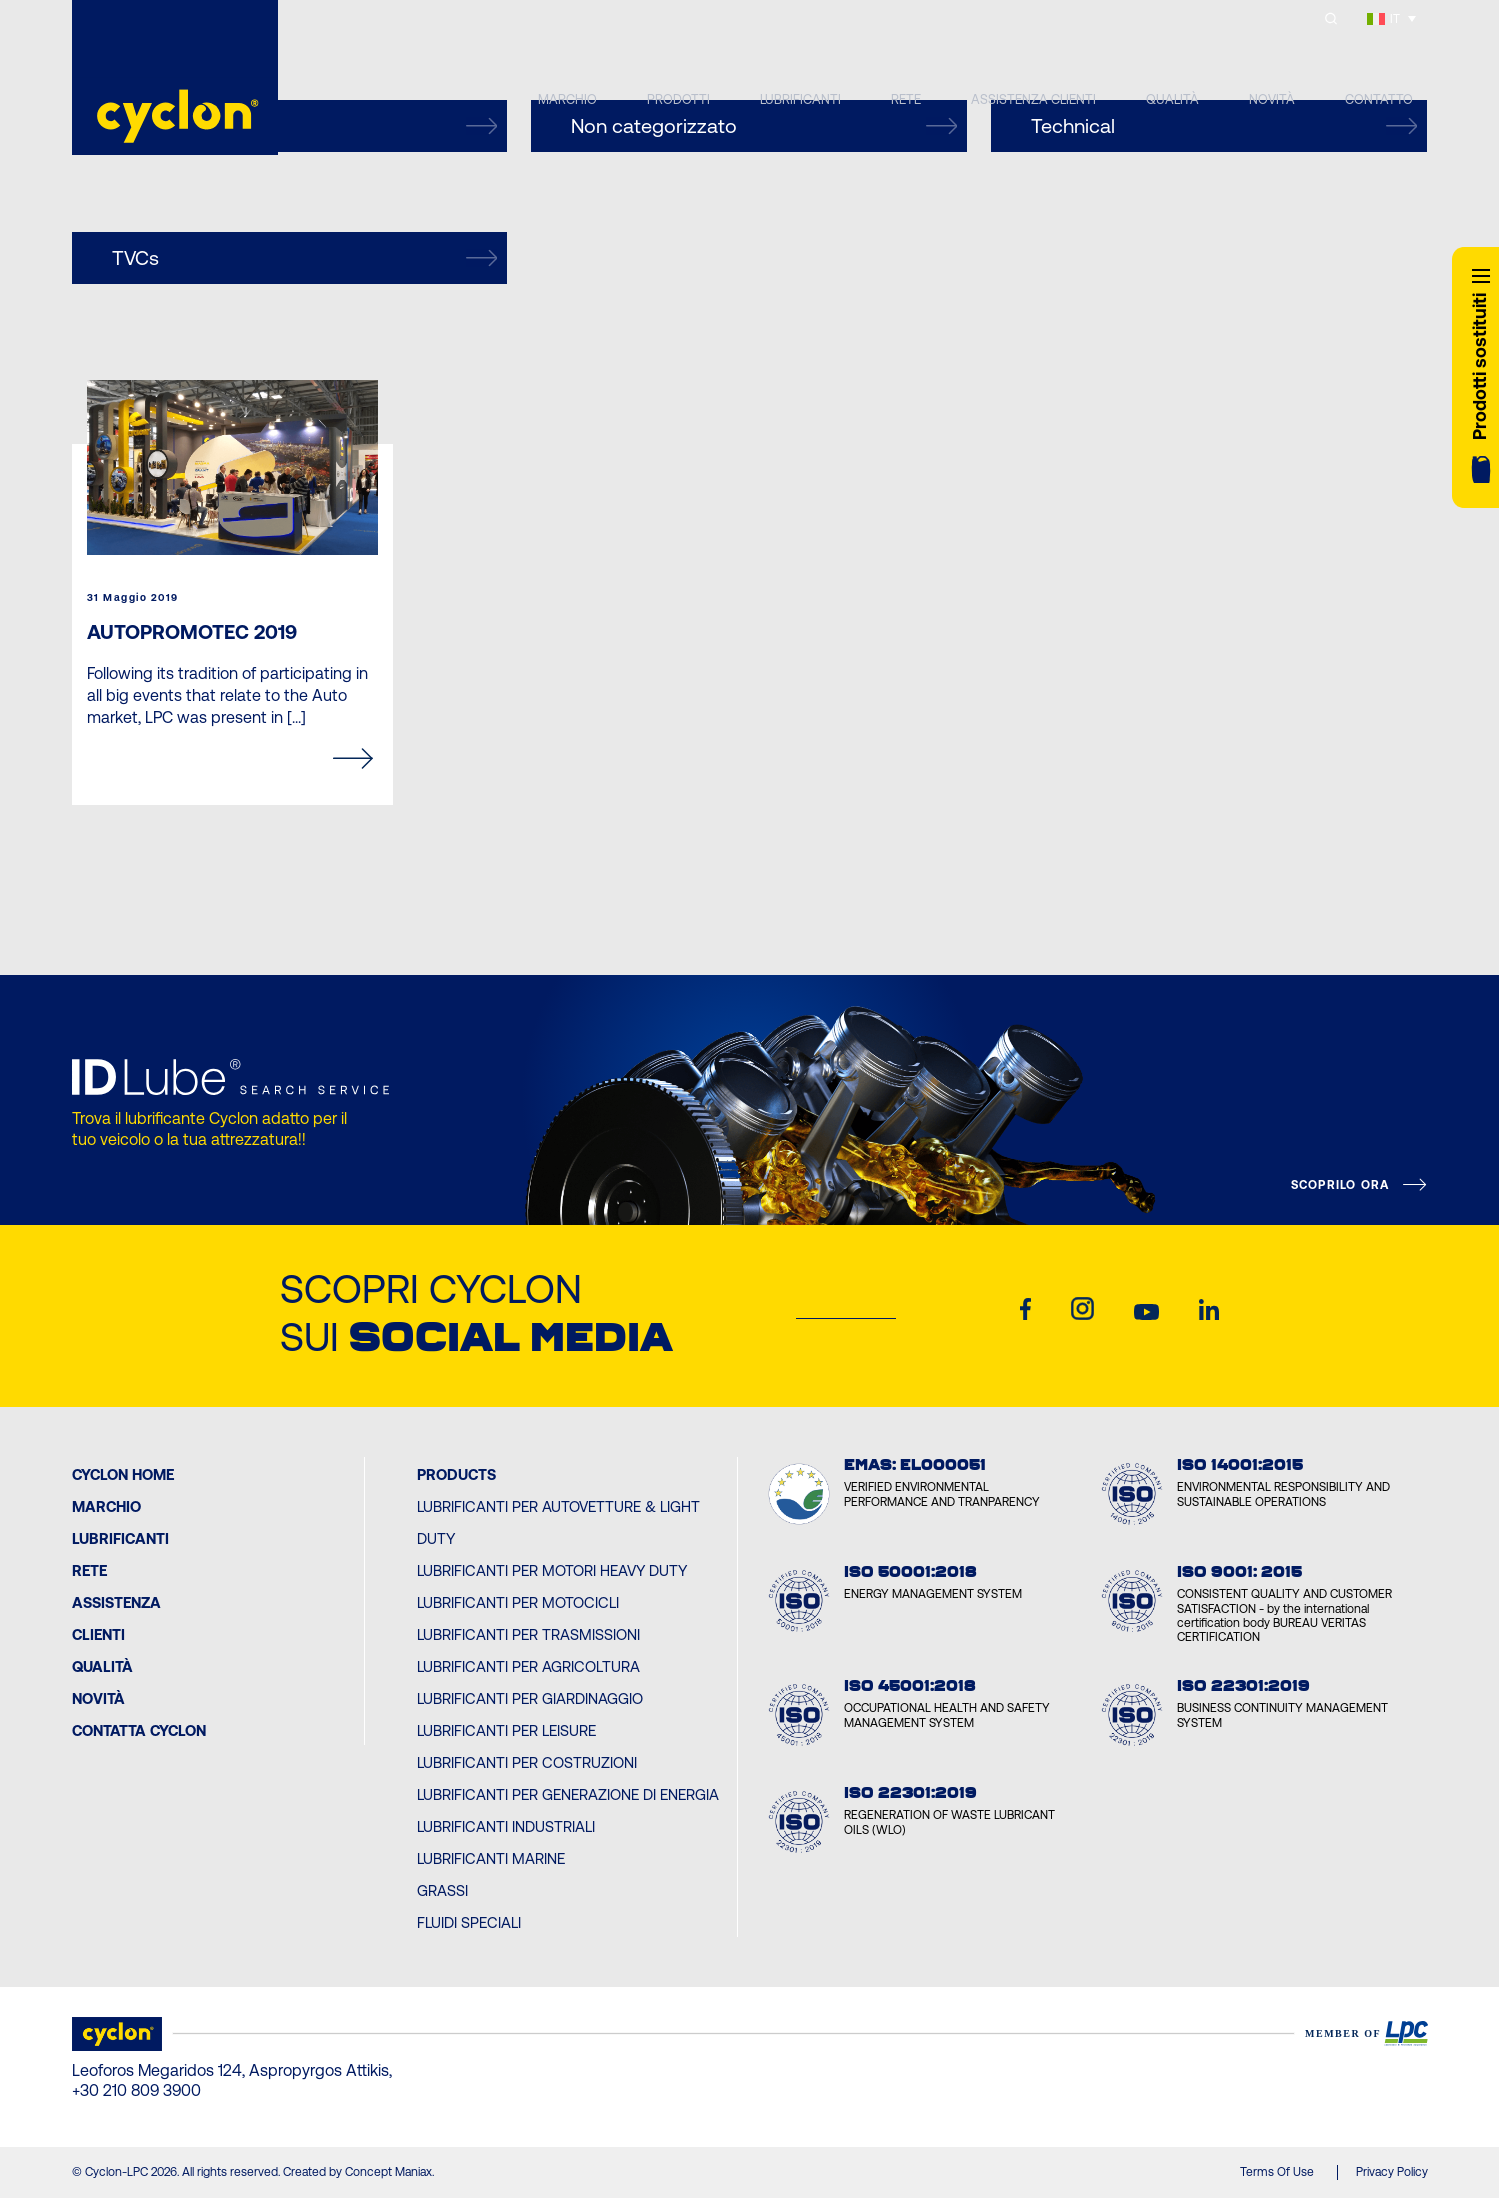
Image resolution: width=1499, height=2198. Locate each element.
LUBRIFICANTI (800, 99)
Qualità (102, 1666)
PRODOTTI (678, 99)
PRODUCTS (456, 1474)
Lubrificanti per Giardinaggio (530, 1698)
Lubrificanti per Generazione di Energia (568, 1794)
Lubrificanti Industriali (506, 1826)
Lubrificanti (120, 1538)
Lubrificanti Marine (491, 1858)
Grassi (442, 1890)
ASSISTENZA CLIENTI (1033, 99)
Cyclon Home (123, 1474)
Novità (98, 1698)
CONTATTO (1379, 99)
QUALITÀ (1172, 99)
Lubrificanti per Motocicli (518, 1602)
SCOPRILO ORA (1340, 1185)
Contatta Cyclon (139, 1730)
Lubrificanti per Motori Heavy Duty (552, 1570)
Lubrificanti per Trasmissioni (528, 1634)
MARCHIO (567, 99)
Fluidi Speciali (469, 1922)
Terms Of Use (1277, 2172)
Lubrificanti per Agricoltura (528, 1666)
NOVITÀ (1272, 99)
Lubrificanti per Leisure (506, 1730)
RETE (906, 99)
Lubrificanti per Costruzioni (527, 1762)
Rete (89, 1570)
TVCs (305, 258)
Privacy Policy (1392, 2172)
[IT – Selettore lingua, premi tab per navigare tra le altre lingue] (1392, 18)
